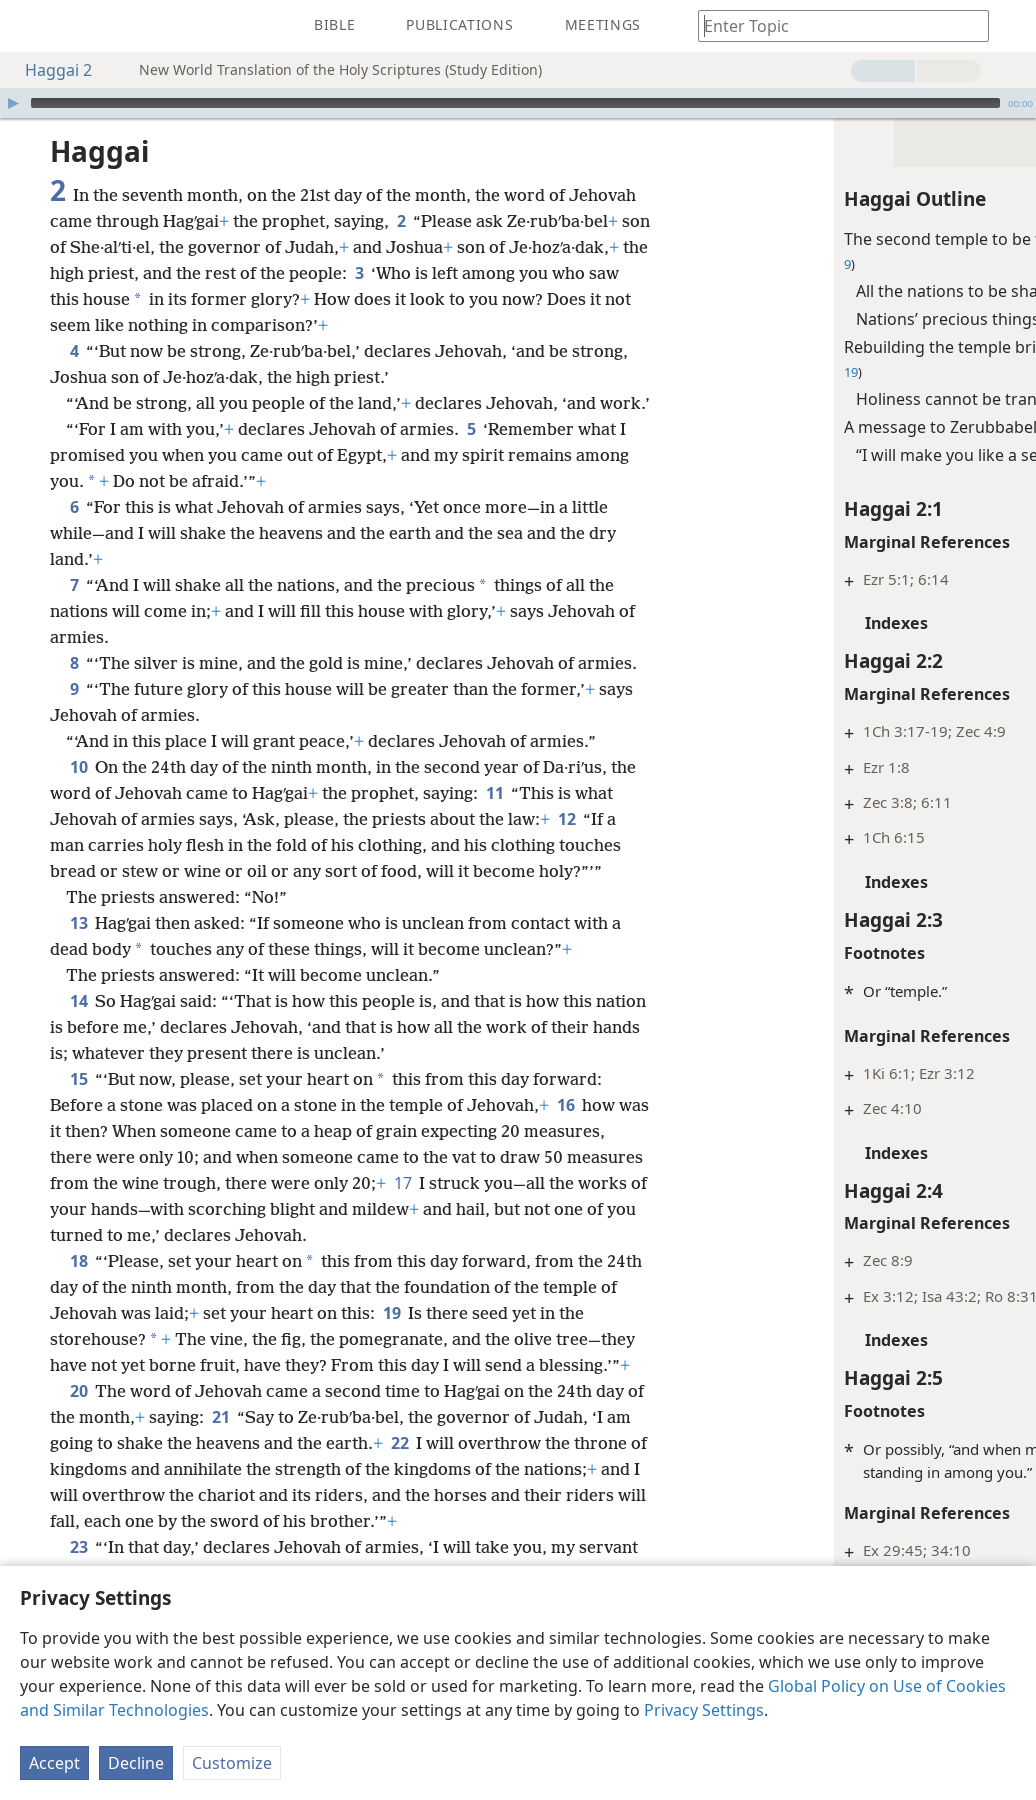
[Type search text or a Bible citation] (834, 25)
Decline (136, 1763)
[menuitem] (30, 26)
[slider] (515, 103)
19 (411, 1365)
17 (505, 1235)
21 (240, 1469)
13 (78, 975)
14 (78, 1053)
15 (78, 1131)
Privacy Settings (704, 1710)
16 (565, 1157)
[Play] (13, 103)
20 (78, 1443)
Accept (54, 1763)
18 (78, 1313)
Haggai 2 (48, 70)
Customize (232, 1763)
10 (78, 819)
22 (427, 1495)
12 (566, 871)
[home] (30, 26)
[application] (518, 103)
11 (494, 845)
